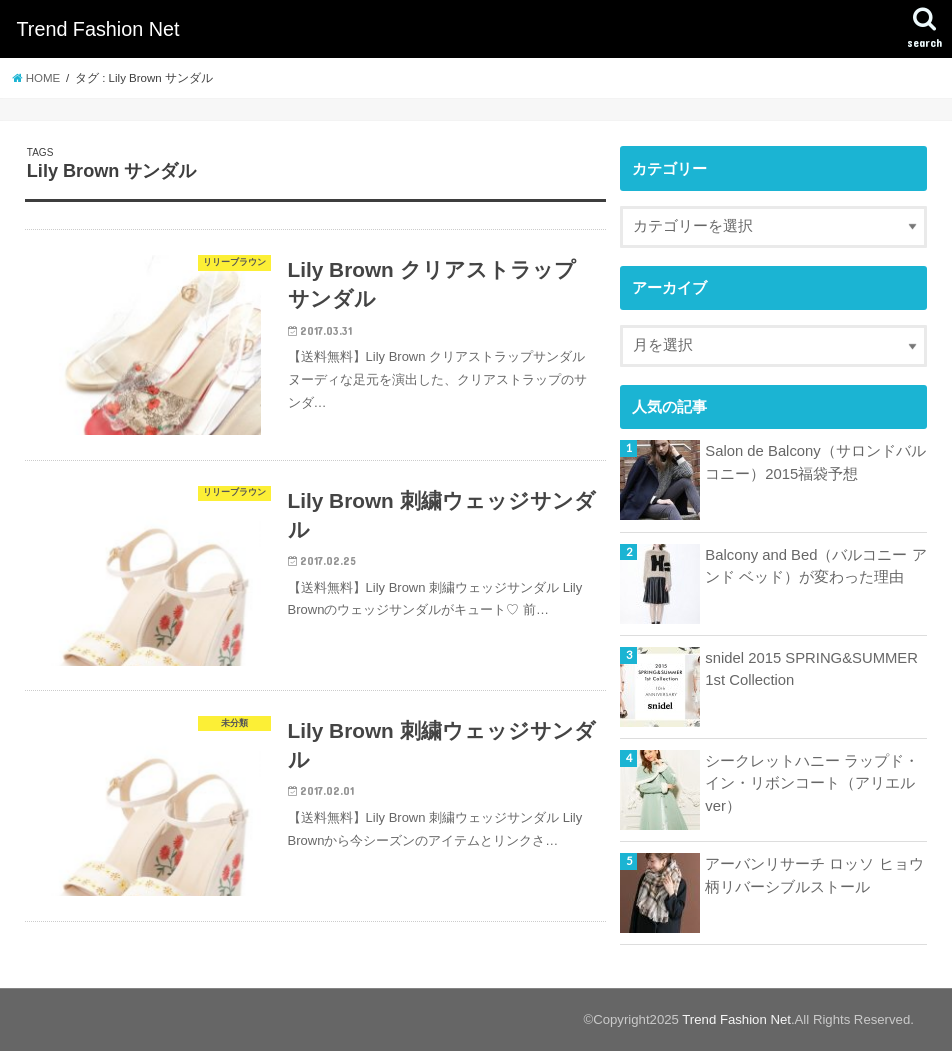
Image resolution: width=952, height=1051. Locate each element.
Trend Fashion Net (97, 29)
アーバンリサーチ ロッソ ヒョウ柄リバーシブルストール (814, 875)
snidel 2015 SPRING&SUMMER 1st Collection (811, 669)
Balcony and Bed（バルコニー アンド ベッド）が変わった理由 (815, 566)
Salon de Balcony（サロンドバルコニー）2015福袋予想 (815, 462)
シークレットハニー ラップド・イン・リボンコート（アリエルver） (812, 783)
